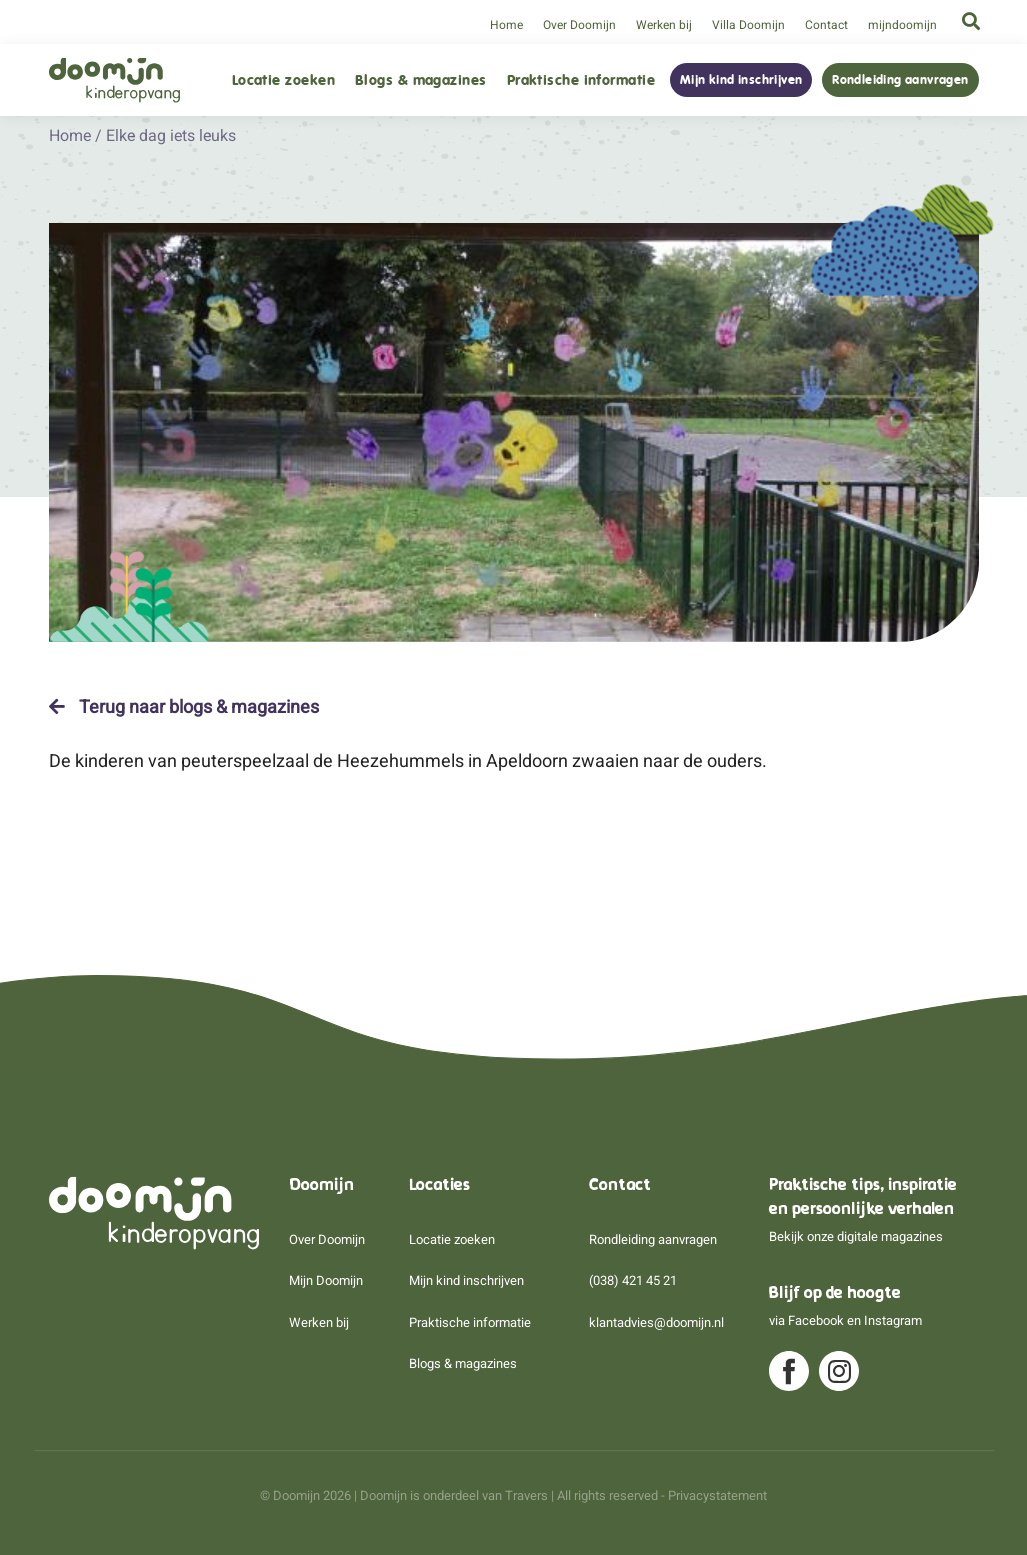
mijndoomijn (902, 25)
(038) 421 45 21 (633, 1280)
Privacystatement (717, 1495)
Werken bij (664, 25)
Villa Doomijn (748, 25)
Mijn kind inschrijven (741, 80)
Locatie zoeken (283, 80)
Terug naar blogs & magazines (184, 707)
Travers (526, 1495)
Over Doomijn (579, 25)
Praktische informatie (581, 80)
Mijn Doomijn (326, 1280)
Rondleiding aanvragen (900, 80)
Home (506, 25)
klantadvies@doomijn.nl (656, 1322)
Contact (826, 25)
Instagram (893, 1320)
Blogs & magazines (421, 80)
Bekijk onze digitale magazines (856, 1236)
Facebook (816, 1320)
